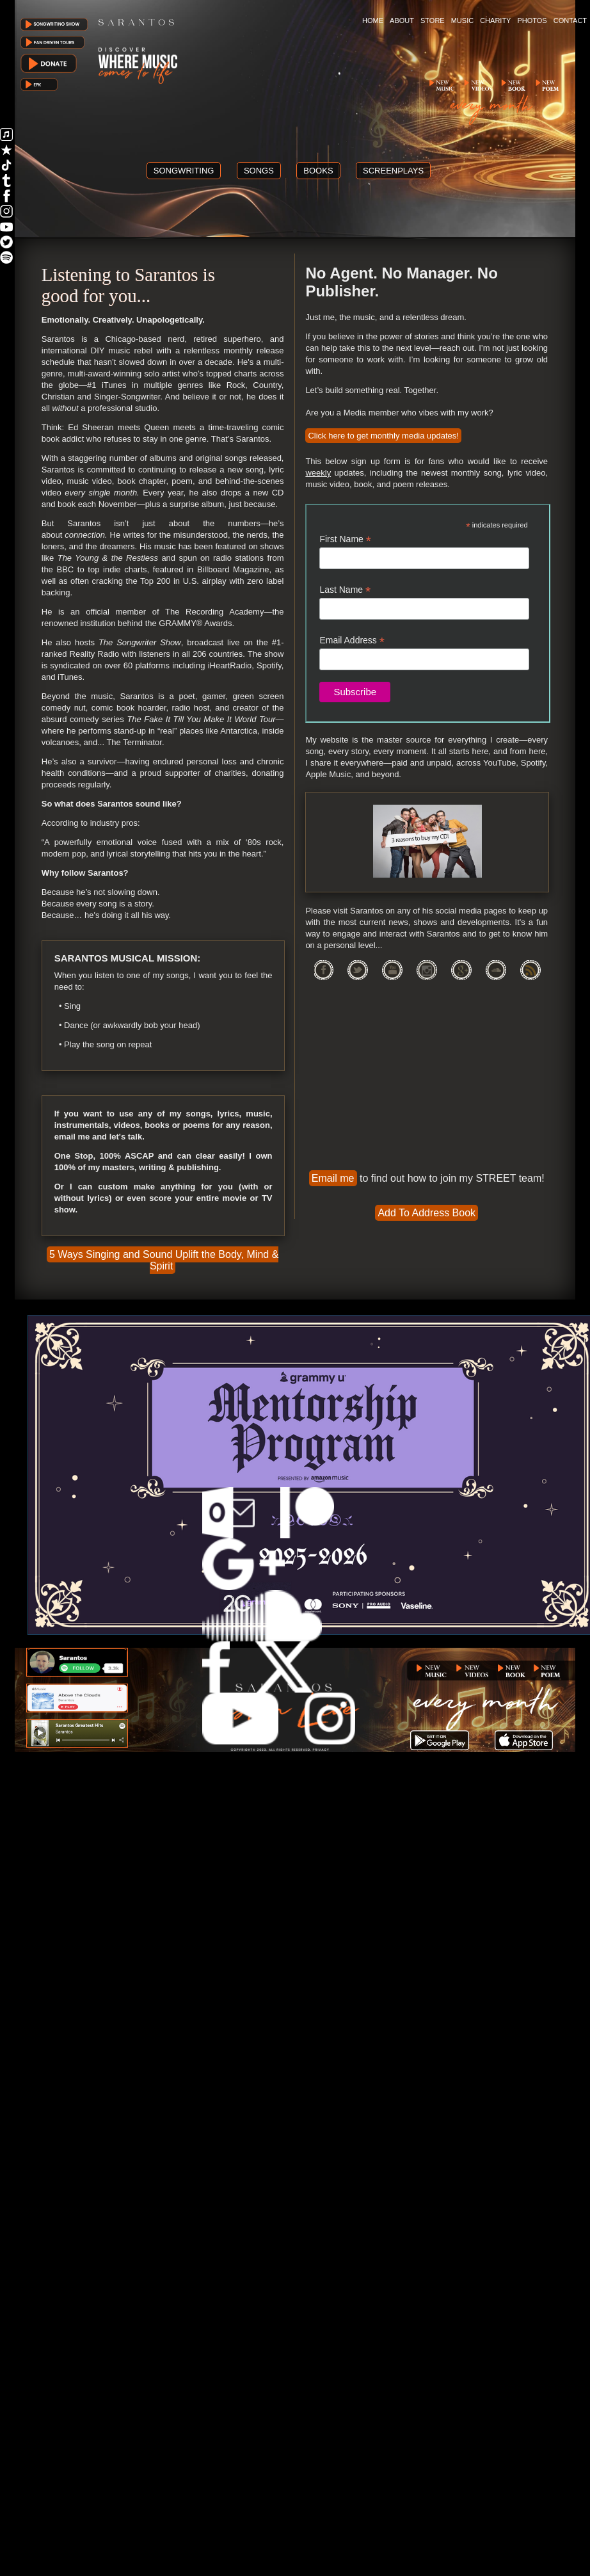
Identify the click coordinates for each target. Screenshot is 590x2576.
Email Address (352, 640)
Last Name (345, 590)
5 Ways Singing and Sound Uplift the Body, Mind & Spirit (163, 1260)
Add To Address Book (426, 1212)
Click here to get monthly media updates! (383, 435)
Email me (333, 1178)
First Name (345, 539)
